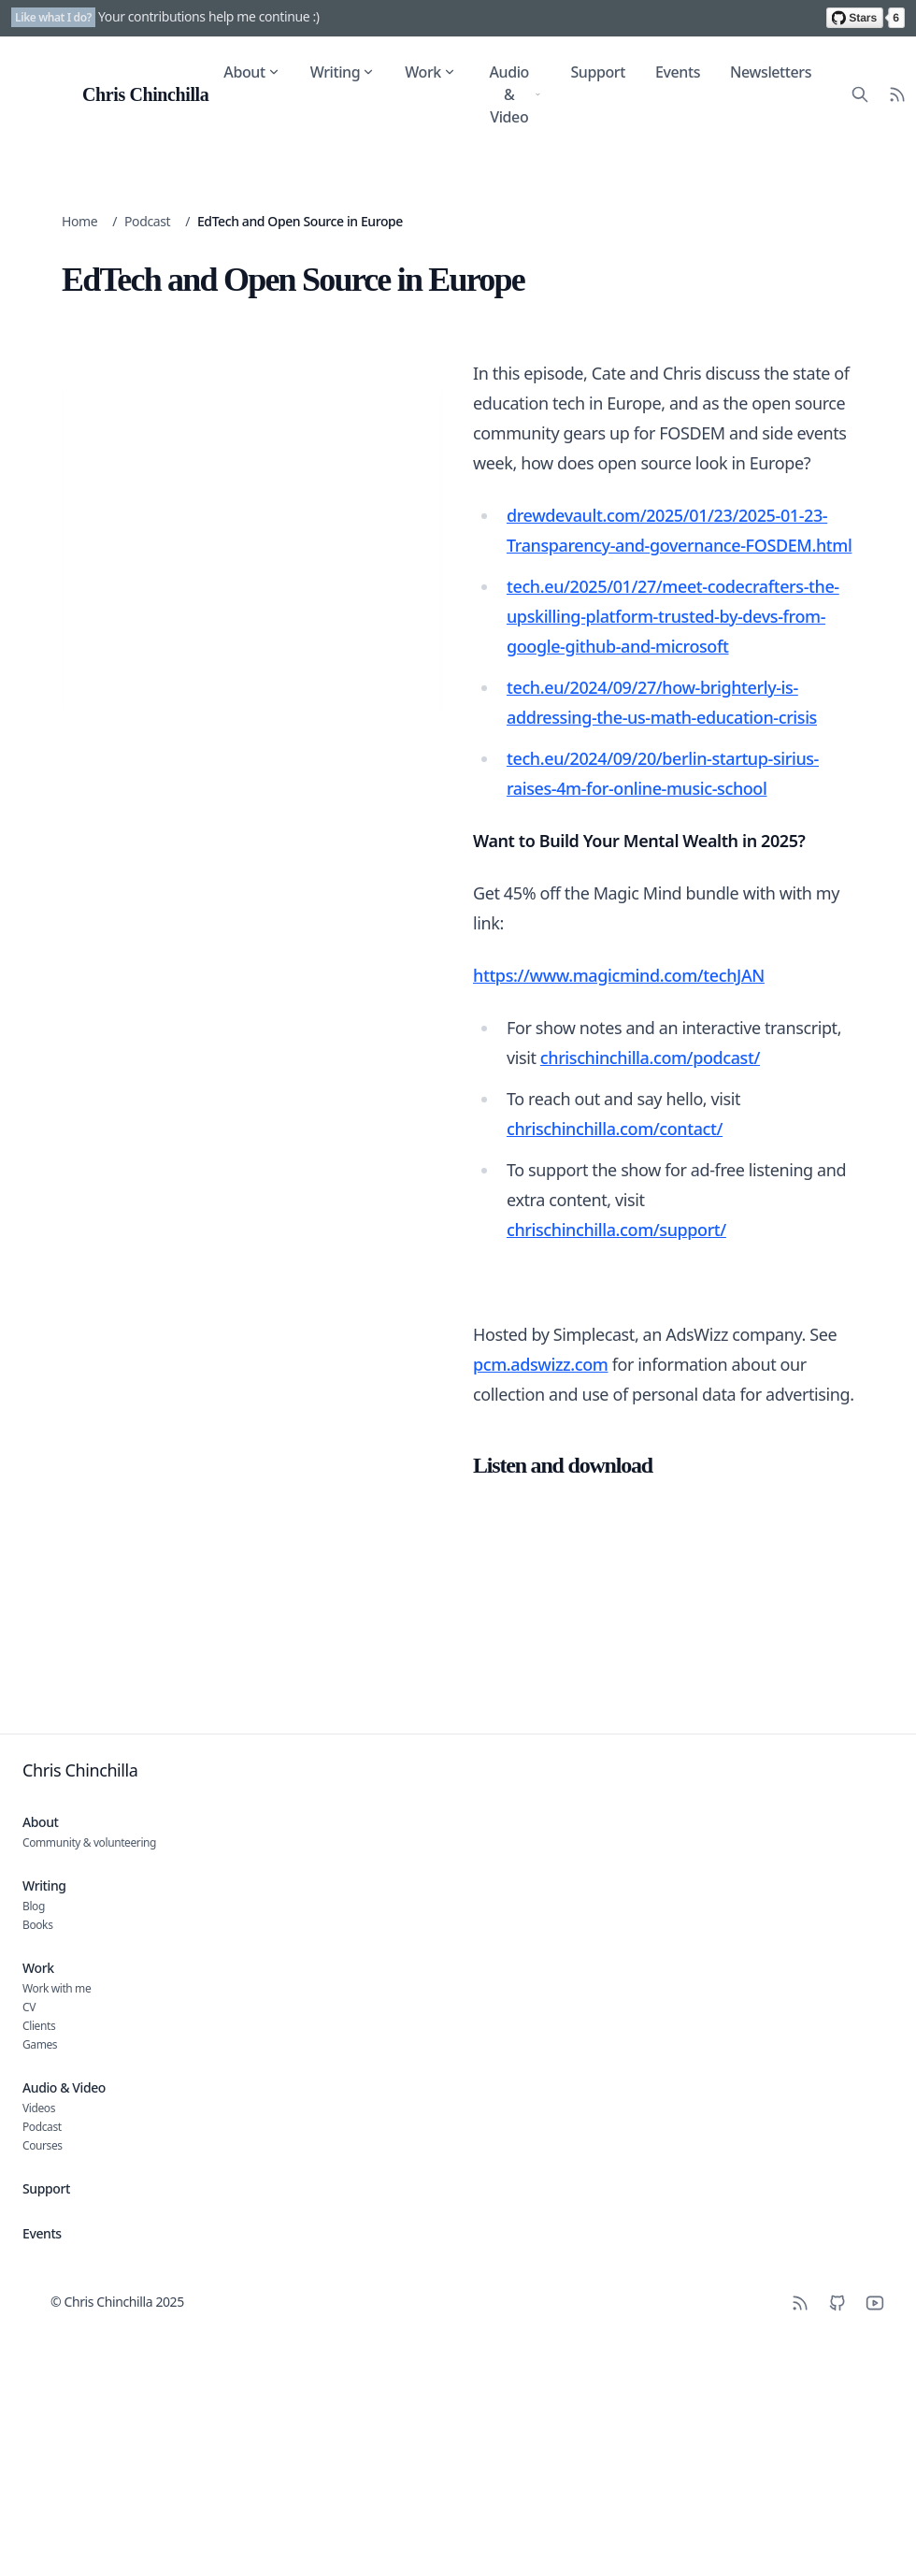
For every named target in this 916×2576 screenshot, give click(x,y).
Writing (343, 72)
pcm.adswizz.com (540, 1364)
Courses (42, 2145)
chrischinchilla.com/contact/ (615, 1128)
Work (430, 72)
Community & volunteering (89, 1842)
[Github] (837, 2303)
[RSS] (800, 2303)
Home (79, 221)
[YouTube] (875, 2303)
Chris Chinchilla (80, 1770)
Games (39, 2044)
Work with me (56, 1988)
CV (29, 2007)
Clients (38, 2026)
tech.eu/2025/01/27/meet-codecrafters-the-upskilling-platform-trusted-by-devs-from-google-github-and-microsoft (673, 616)
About (251, 72)
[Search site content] (860, 94)
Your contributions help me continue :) (209, 16)
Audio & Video (514, 94)
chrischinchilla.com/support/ (616, 1229)
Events (677, 72)
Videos (38, 2108)
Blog (33, 1906)
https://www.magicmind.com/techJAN (619, 975)
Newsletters (770, 72)
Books (37, 1925)
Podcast (147, 221)
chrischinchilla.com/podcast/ (650, 1057)
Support (597, 72)
